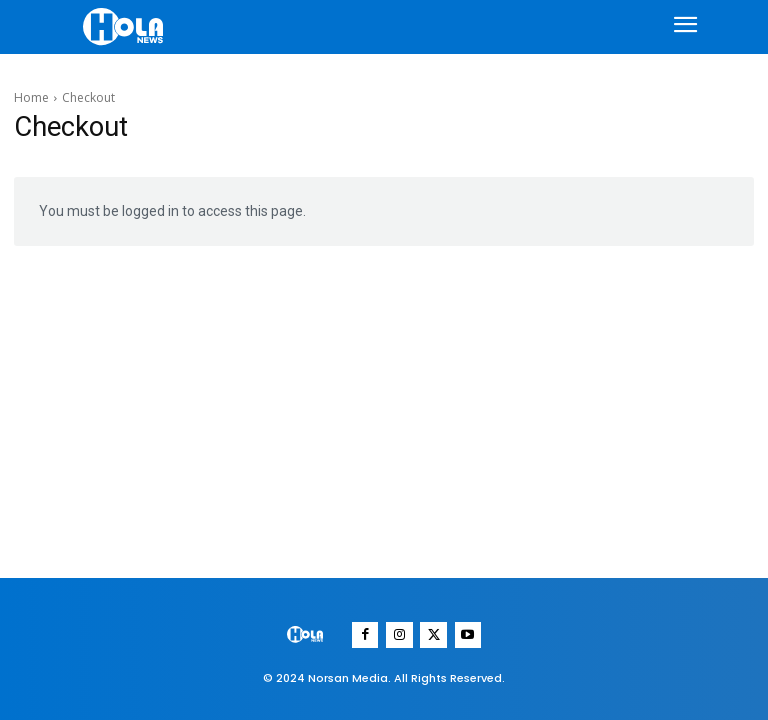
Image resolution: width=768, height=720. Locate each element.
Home (31, 97)
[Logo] (126, 26)
